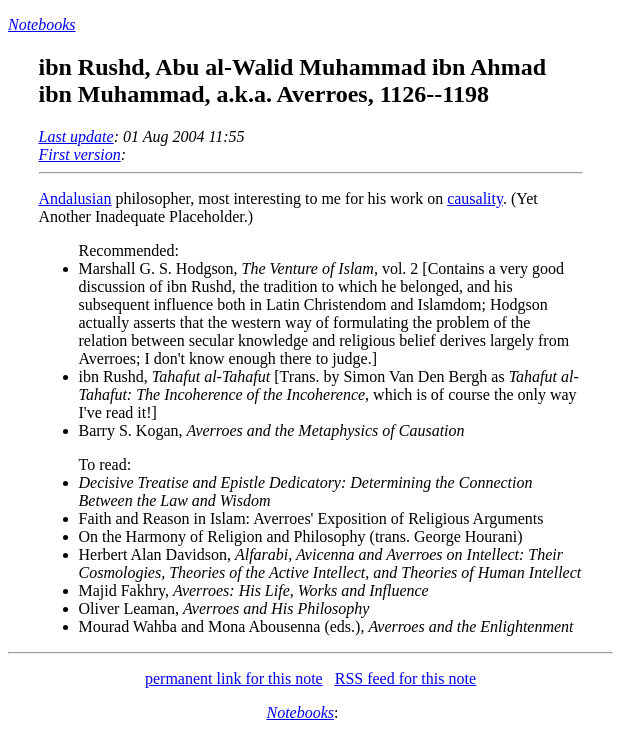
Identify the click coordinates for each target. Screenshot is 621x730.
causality (475, 198)
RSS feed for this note (405, 678)
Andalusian (75, 198)
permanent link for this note (234, 678)
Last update (76, 136)
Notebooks (42, 24)
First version (80, 154)
